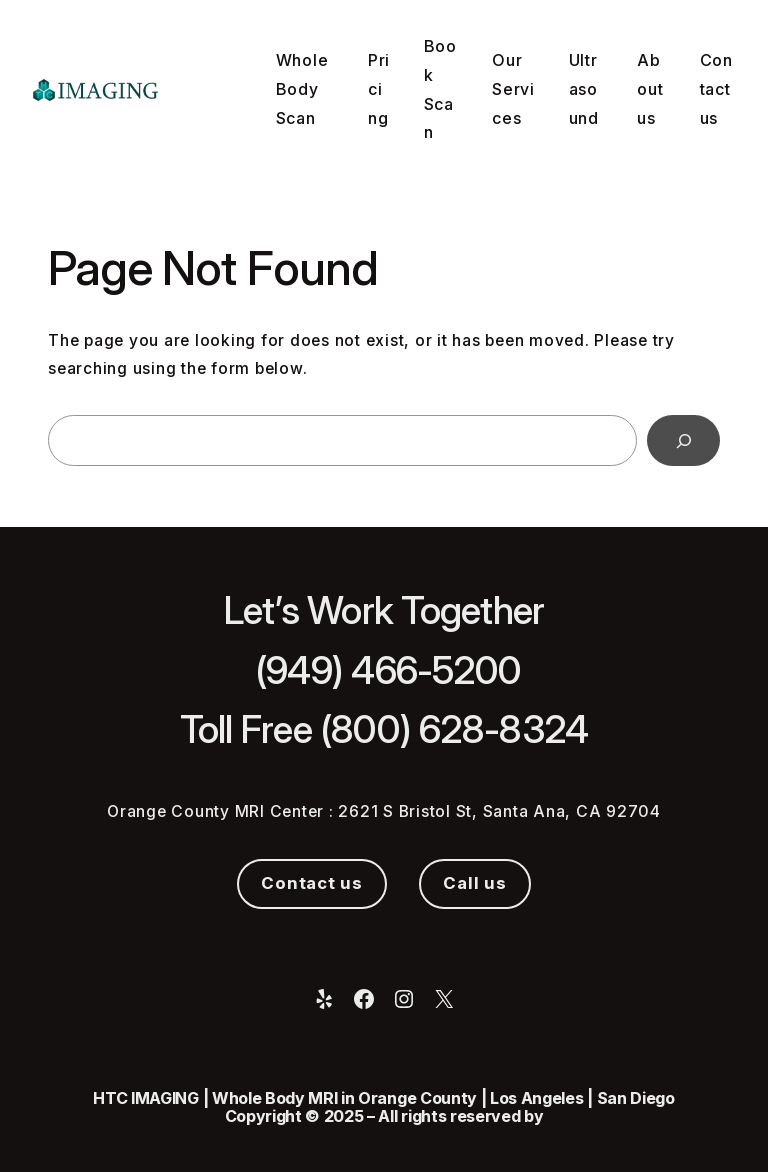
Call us (474, 883)
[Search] (683, 440)
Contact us (312, 883)
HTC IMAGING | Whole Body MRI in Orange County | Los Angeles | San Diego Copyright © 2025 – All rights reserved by (383, 1107)
